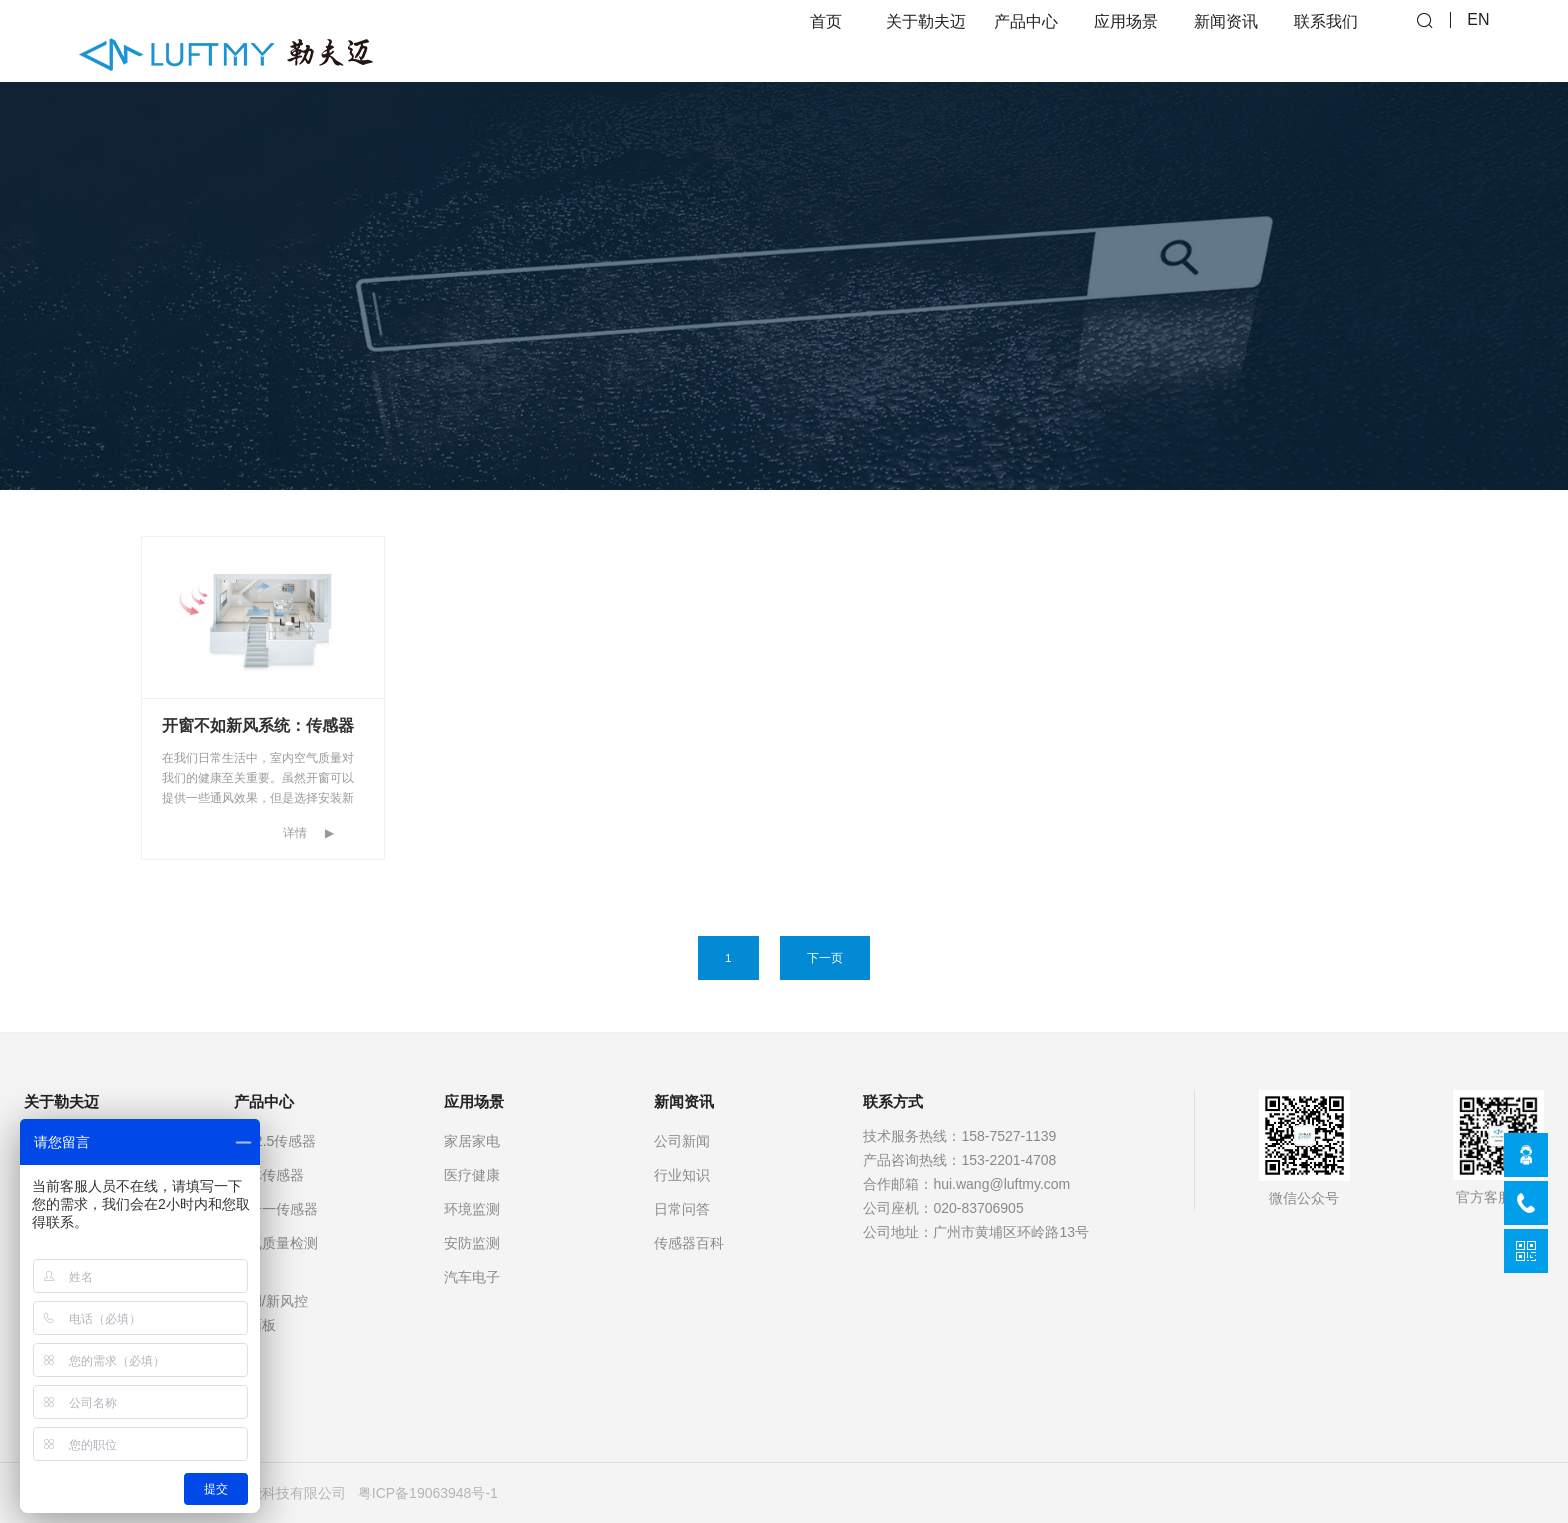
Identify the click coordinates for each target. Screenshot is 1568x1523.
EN (1478, 40)
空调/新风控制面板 (271, 1313)
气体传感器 (269, 1175)
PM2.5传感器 (275, 1141)
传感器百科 (689, 1243)
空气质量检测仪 (276, 1255)
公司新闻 (682, 1141)
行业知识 (682, 1175)
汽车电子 (472, 1277)
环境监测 (472, 1209)
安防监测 (472, 1243)
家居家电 (472, 1141)
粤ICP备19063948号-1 (428, 1493)
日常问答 (682, 1209)
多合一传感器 (276, 1209)
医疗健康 (472, 1175)
